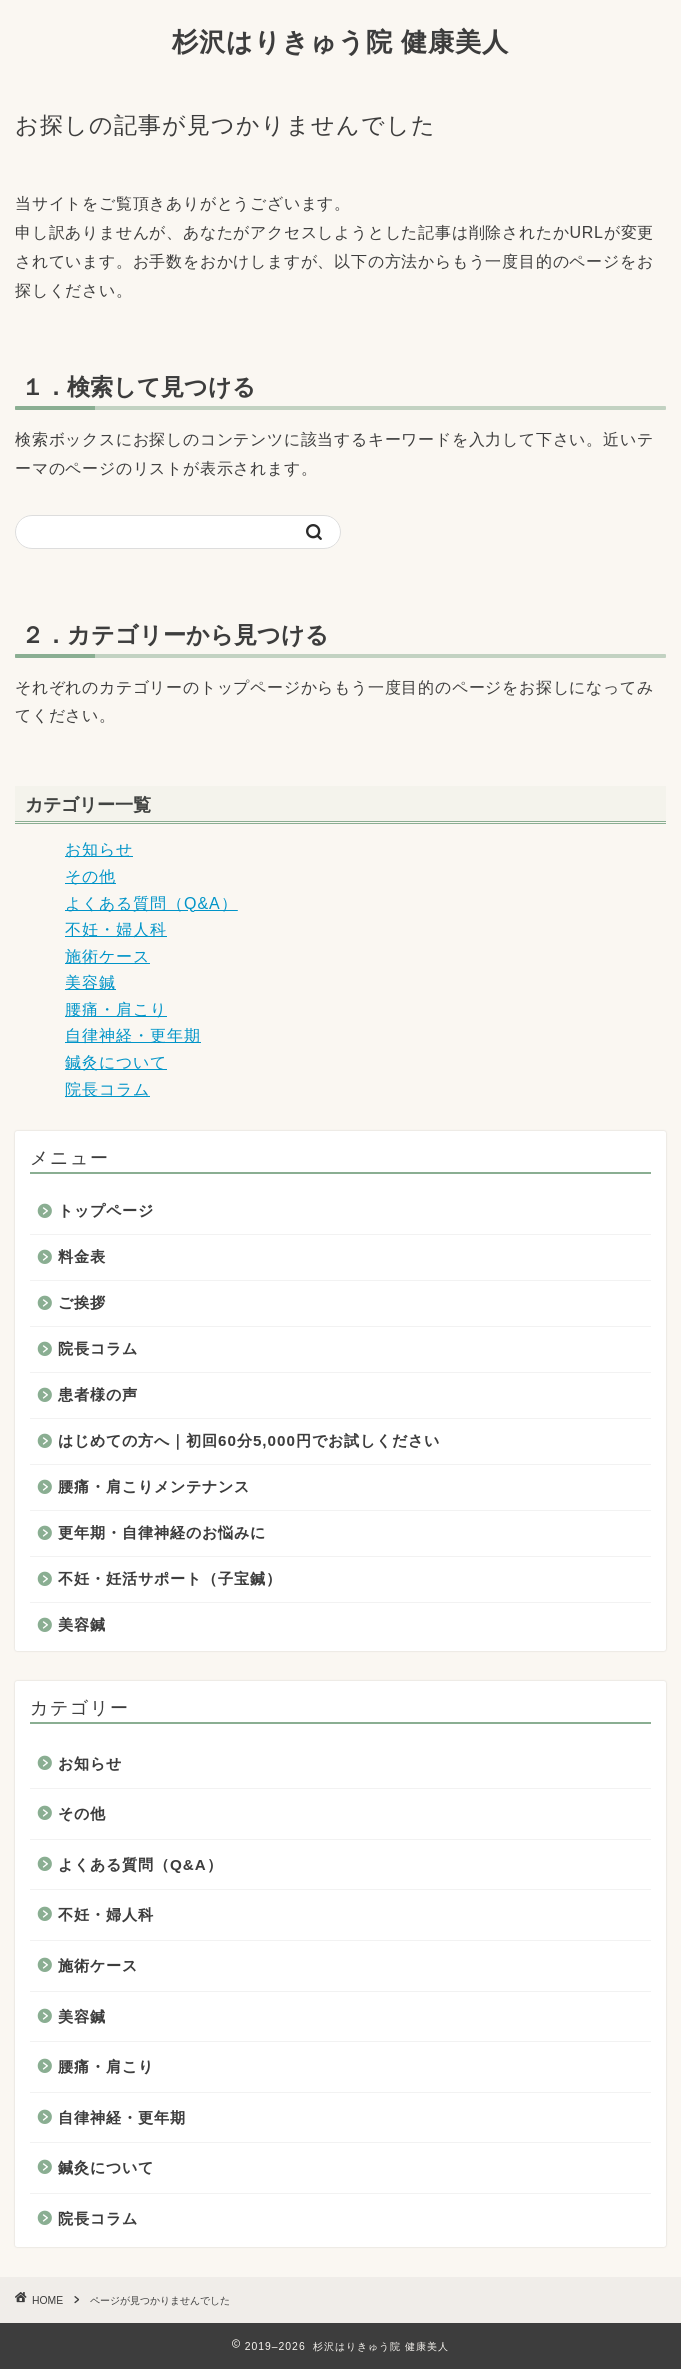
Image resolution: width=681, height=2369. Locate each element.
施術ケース (107, 956)
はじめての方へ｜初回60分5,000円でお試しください (249, 1440)
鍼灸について (116, 1062)
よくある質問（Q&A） (151, 903)
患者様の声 (98, 1394)
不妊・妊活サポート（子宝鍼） (170, 1578)
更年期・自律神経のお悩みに (162, 1532)
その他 (90, 876)
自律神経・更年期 (133, 1035)
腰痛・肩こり (116, 1009)
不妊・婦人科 (116, 929)
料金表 (82, 1256)
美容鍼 (90, 982)
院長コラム (107, 1089)
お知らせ (99, 849)
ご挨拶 (82, 1302)
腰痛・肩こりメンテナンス (154, 1486)
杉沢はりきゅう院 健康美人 (340, 41)
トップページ (106, 1210)
